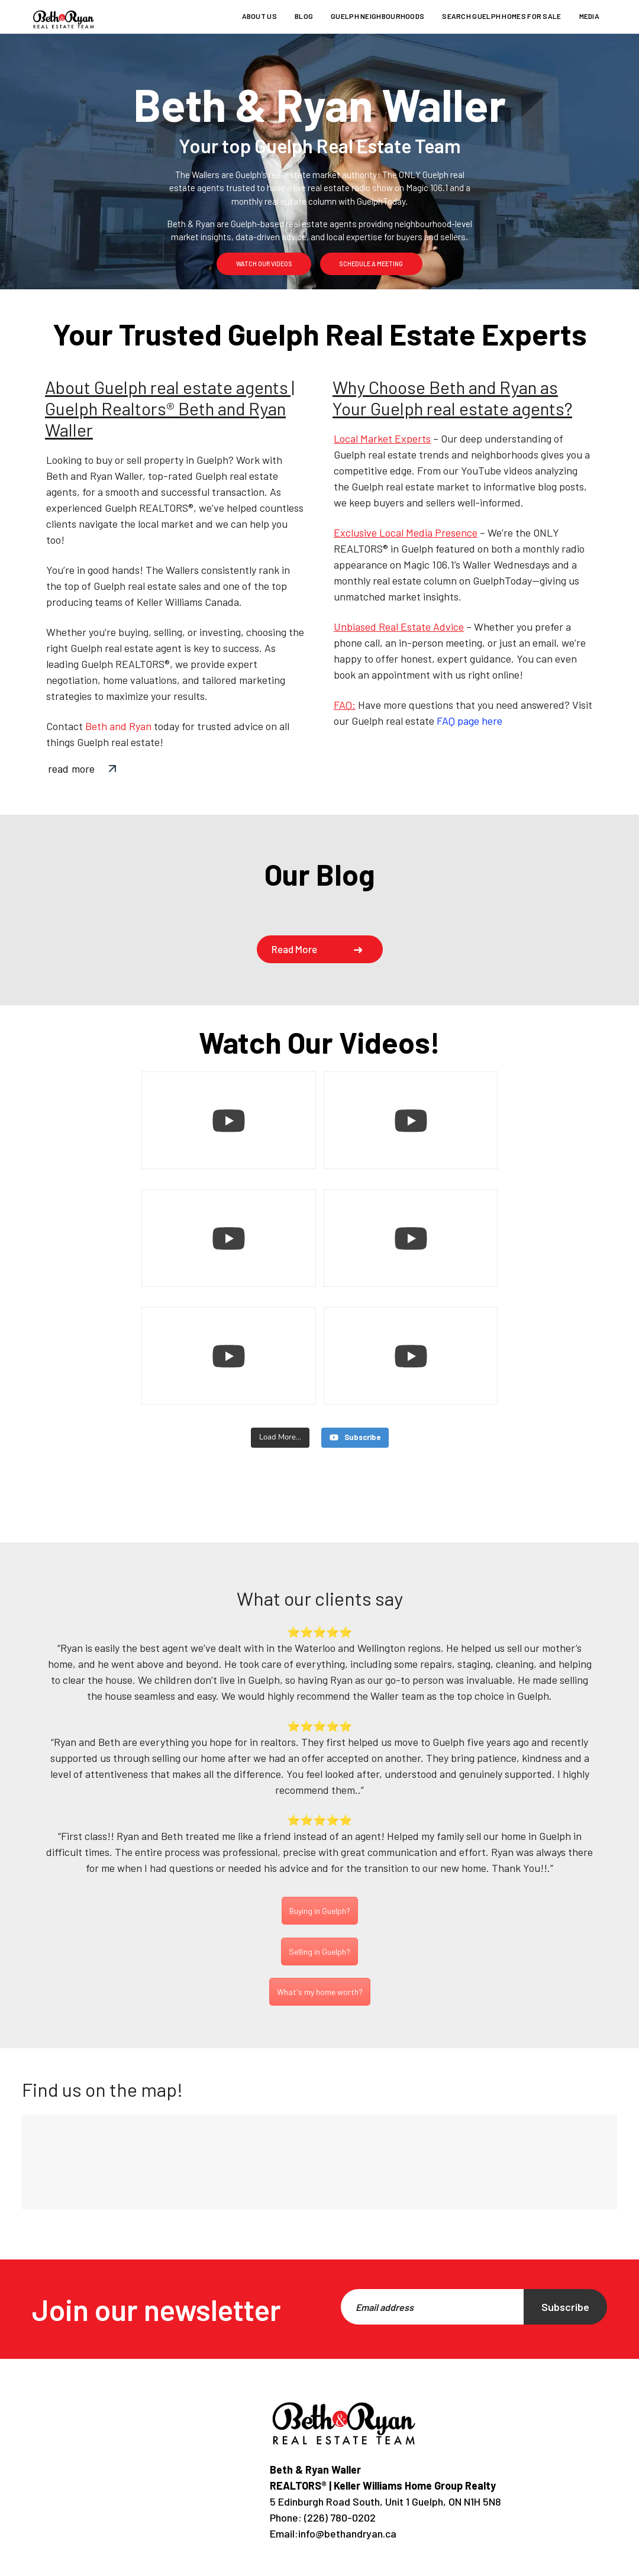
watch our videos (264, 263)
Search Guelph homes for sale (501, 16)
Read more (295, 949)
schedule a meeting (371, 263)
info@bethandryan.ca (347, 2533)
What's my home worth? (320, 1992)
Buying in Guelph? (319, 1911)
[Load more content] (280, 1438)
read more (71, 768)
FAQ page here (469, 720)
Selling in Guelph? (319, 1951)
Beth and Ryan (118, 725)
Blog (304, 16)
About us (259, 16)
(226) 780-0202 (339, 2517)
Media (589, 16)
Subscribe (565, 2306)
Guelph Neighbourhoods (377, 16)
